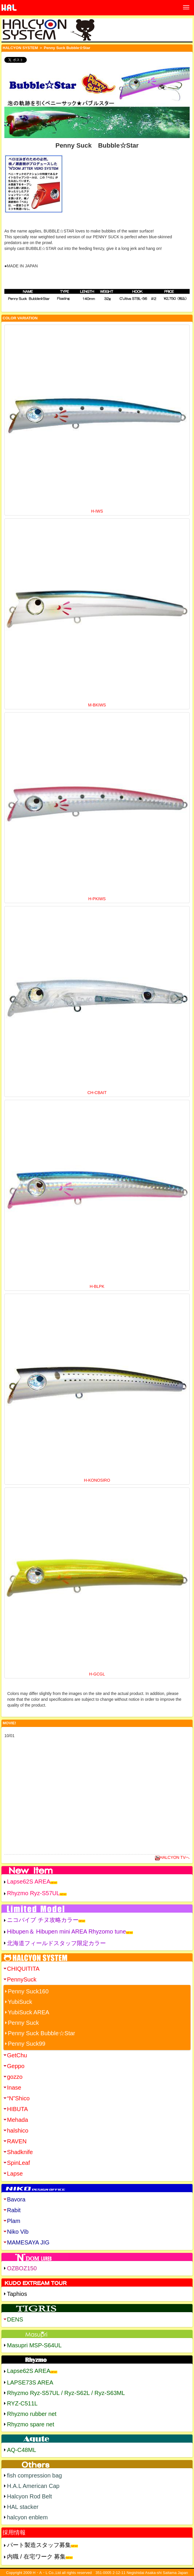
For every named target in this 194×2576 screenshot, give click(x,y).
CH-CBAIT (96, 1092)
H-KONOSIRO (97, 1480)
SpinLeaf (18, 2163)
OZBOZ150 (22, 2268)
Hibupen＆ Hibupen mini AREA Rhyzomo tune (66, 1931)
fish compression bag (34, 2475)
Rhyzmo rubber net (31, 2414)
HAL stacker (22, 2507)
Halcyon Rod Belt (29, 2496)
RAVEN (16, 2141)
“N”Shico (18, 2098)
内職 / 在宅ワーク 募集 (36, 2556)
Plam (13, 2221)
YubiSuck (20, 2002)
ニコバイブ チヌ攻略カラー (43, 1920)
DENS (15, 2319)
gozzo (14, 2077)
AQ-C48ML (21, 2450)
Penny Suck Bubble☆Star (41, 2033)
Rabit (14, 2210)
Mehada (17, 2120)
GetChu (17, 2055)
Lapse (15, 2173)
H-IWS (97, 511)
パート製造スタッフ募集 (39, 2545)
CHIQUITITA (23, 1968)
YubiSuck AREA (28, 2012)
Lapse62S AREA (28, 1881)
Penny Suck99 (26, 2043)
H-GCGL (97, 1674)
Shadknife (20, 2152)
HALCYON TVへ (172, 1857)
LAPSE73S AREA (30, 2382)
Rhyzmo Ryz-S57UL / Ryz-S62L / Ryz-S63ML (66, 2393)
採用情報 (14, 2532)
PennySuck (21, 1979)
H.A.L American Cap (33, 2486)
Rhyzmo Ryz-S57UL (33, 1893)
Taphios (17, 2294)
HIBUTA (17, 2109)
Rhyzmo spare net (30, 2424)
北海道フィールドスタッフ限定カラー (56, 1943)
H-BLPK (97, 1286)
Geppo (15, 2066)
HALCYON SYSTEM (20, 48)
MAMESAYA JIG (28, 2242)
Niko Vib (18, 2231)
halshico (17, 2130)
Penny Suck (23, 2023)
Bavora (16, 2199)
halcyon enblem (27, 2517)
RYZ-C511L (22, 2403)
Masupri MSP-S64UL (34, 2345)
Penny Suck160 (28, 1991)
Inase (14, 2087)
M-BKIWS (97, 705)
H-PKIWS (97, 898)
